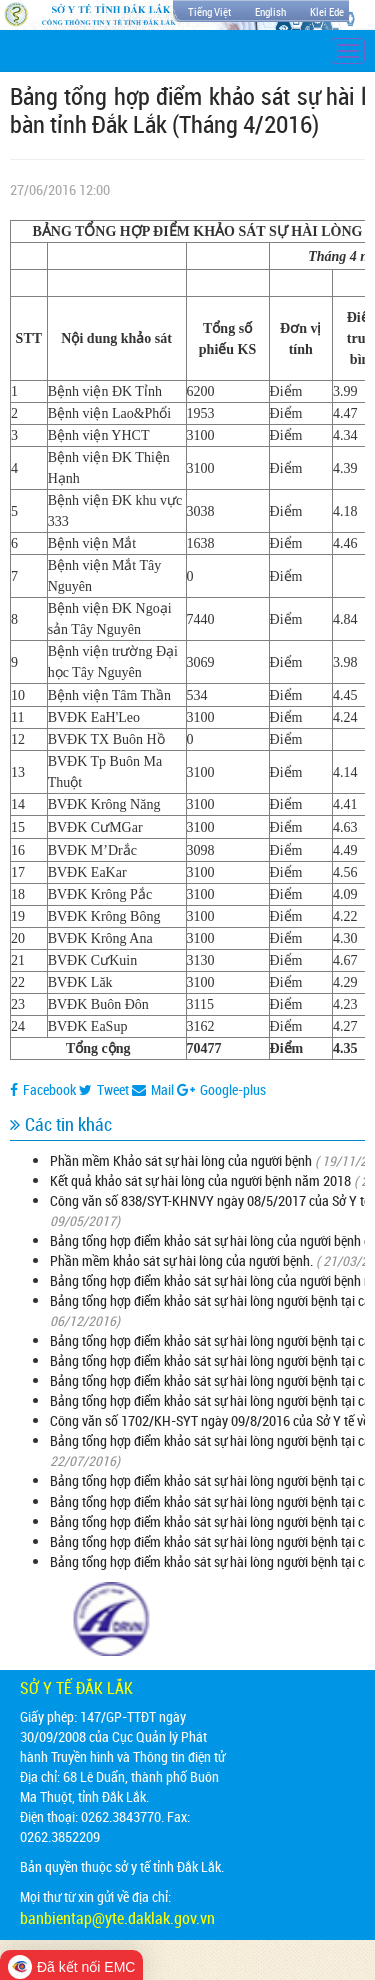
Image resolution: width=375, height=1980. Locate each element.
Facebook (43, 1089)
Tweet (104, 1089)
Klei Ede (327, 11)
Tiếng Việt (209, 11)
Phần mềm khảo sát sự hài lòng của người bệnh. (181, 1260)
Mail (153, 1089)
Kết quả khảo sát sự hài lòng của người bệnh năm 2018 (200, 1180)
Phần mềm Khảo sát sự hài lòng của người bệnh (181, 1160)
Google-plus (221, 1089)
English (270, 11)
